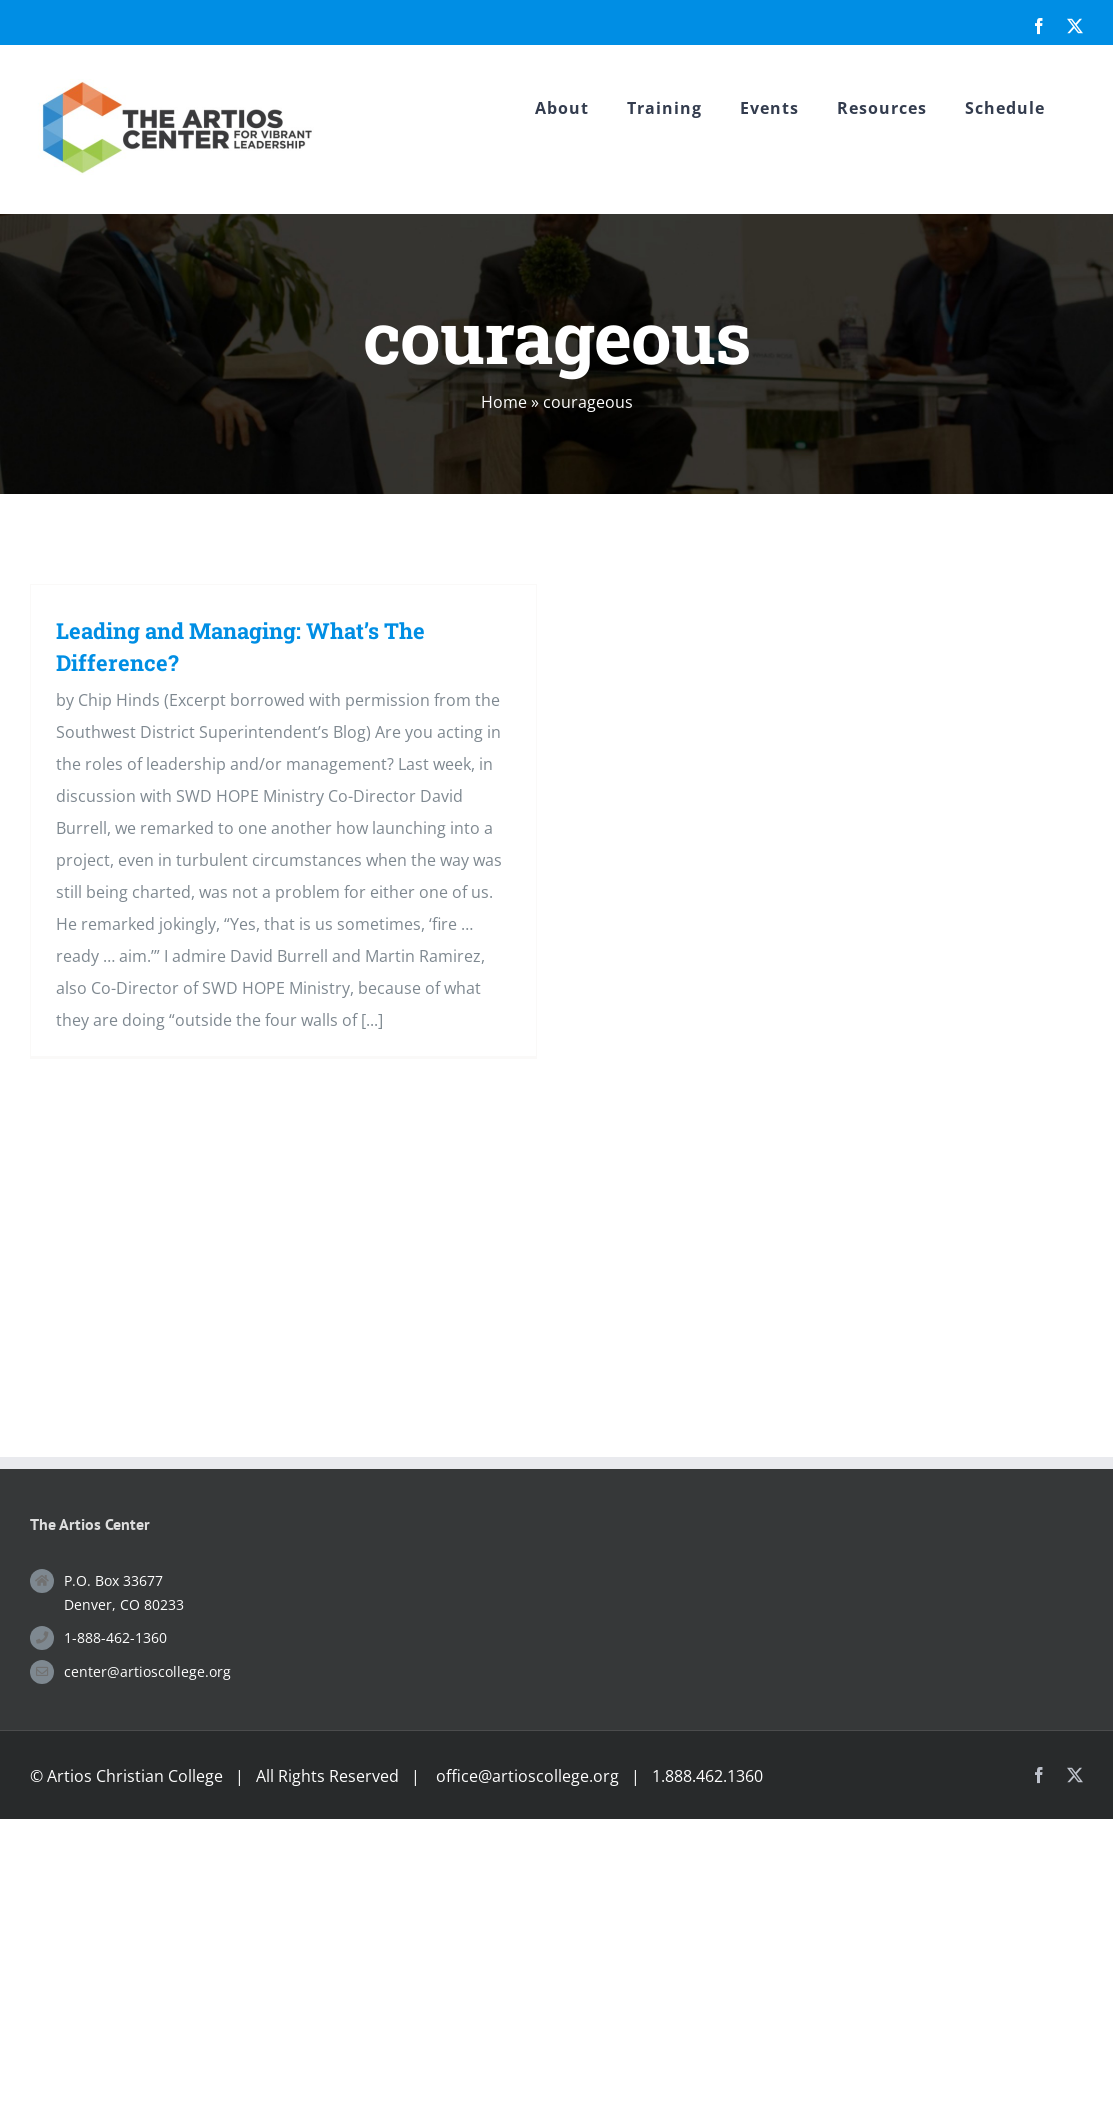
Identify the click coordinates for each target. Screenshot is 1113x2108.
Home (504, 402)
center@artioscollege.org (147, 1671)
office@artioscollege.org (527, 1776)
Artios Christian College (135, 1776)
